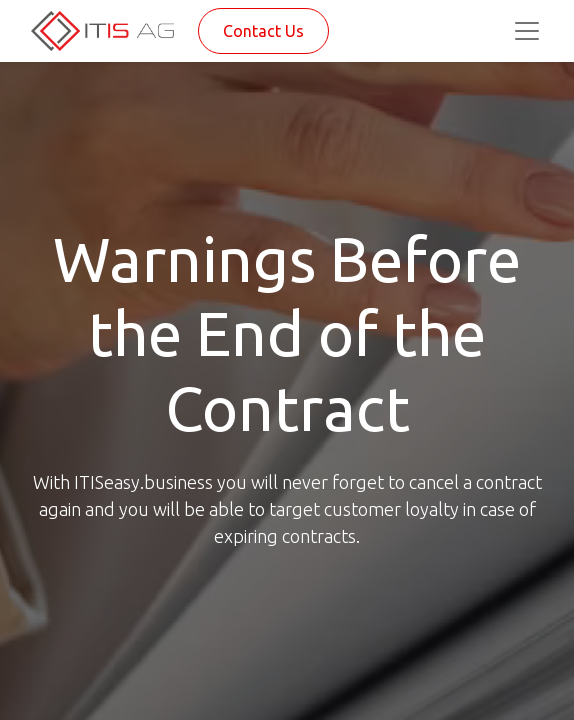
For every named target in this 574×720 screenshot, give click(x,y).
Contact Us (263, 31)
